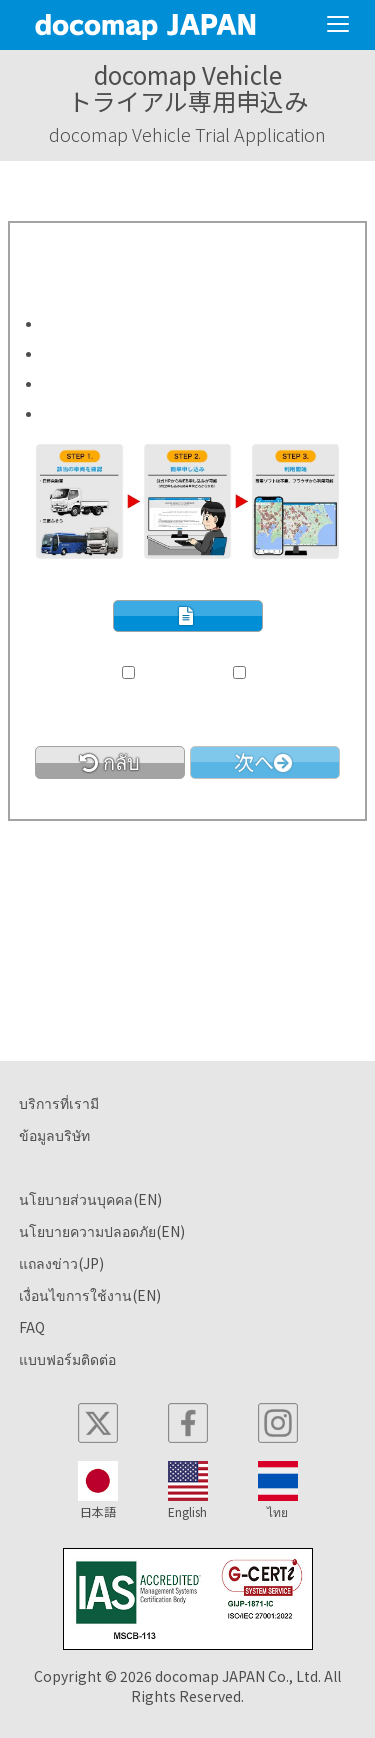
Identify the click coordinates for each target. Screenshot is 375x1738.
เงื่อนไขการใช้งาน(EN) (90, 1295)
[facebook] (188, 1423)
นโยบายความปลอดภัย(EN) (102, 1231)
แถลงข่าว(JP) (61, 1263)
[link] (110, 762)
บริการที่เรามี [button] (59, 1103)
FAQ (32, 1327)
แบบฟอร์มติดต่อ (67, 1359)
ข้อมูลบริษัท (54, 1135)
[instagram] (278, 1423)
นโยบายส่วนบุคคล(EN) (90, 1199)
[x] (98, 1423)
